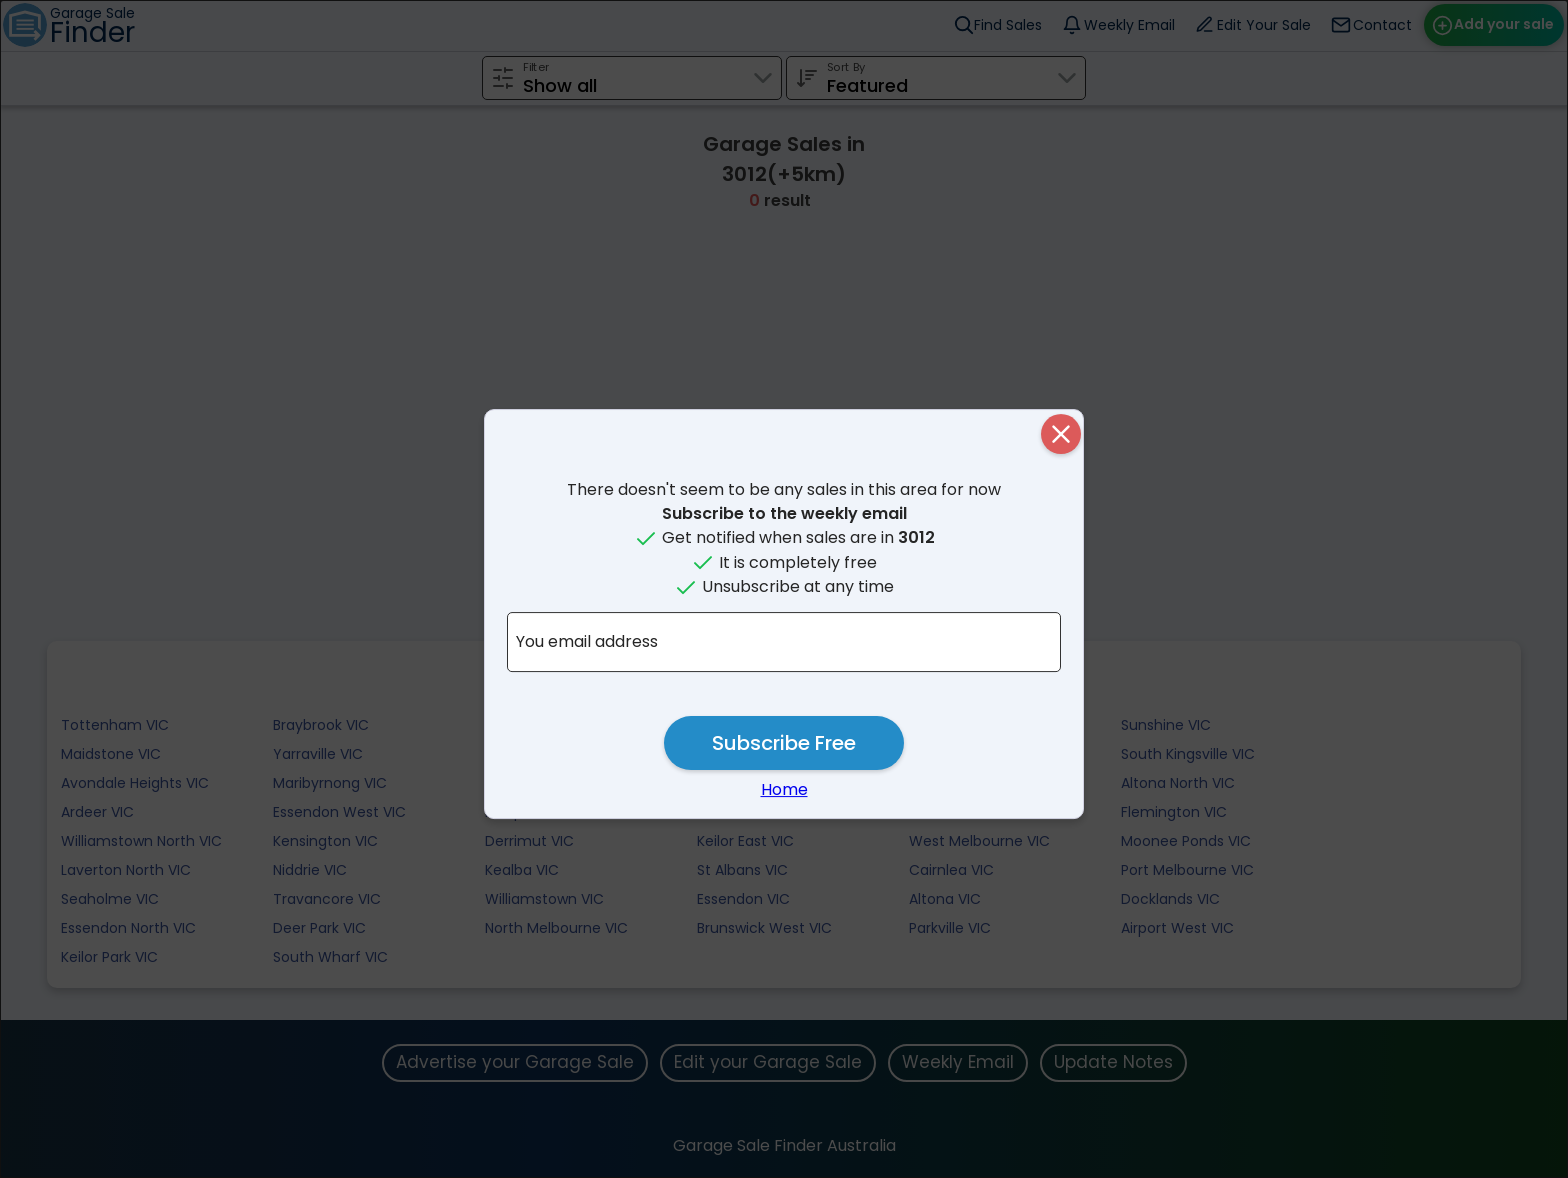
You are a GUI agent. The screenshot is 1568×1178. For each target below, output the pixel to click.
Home (784, 789)
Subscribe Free (784, 743)
